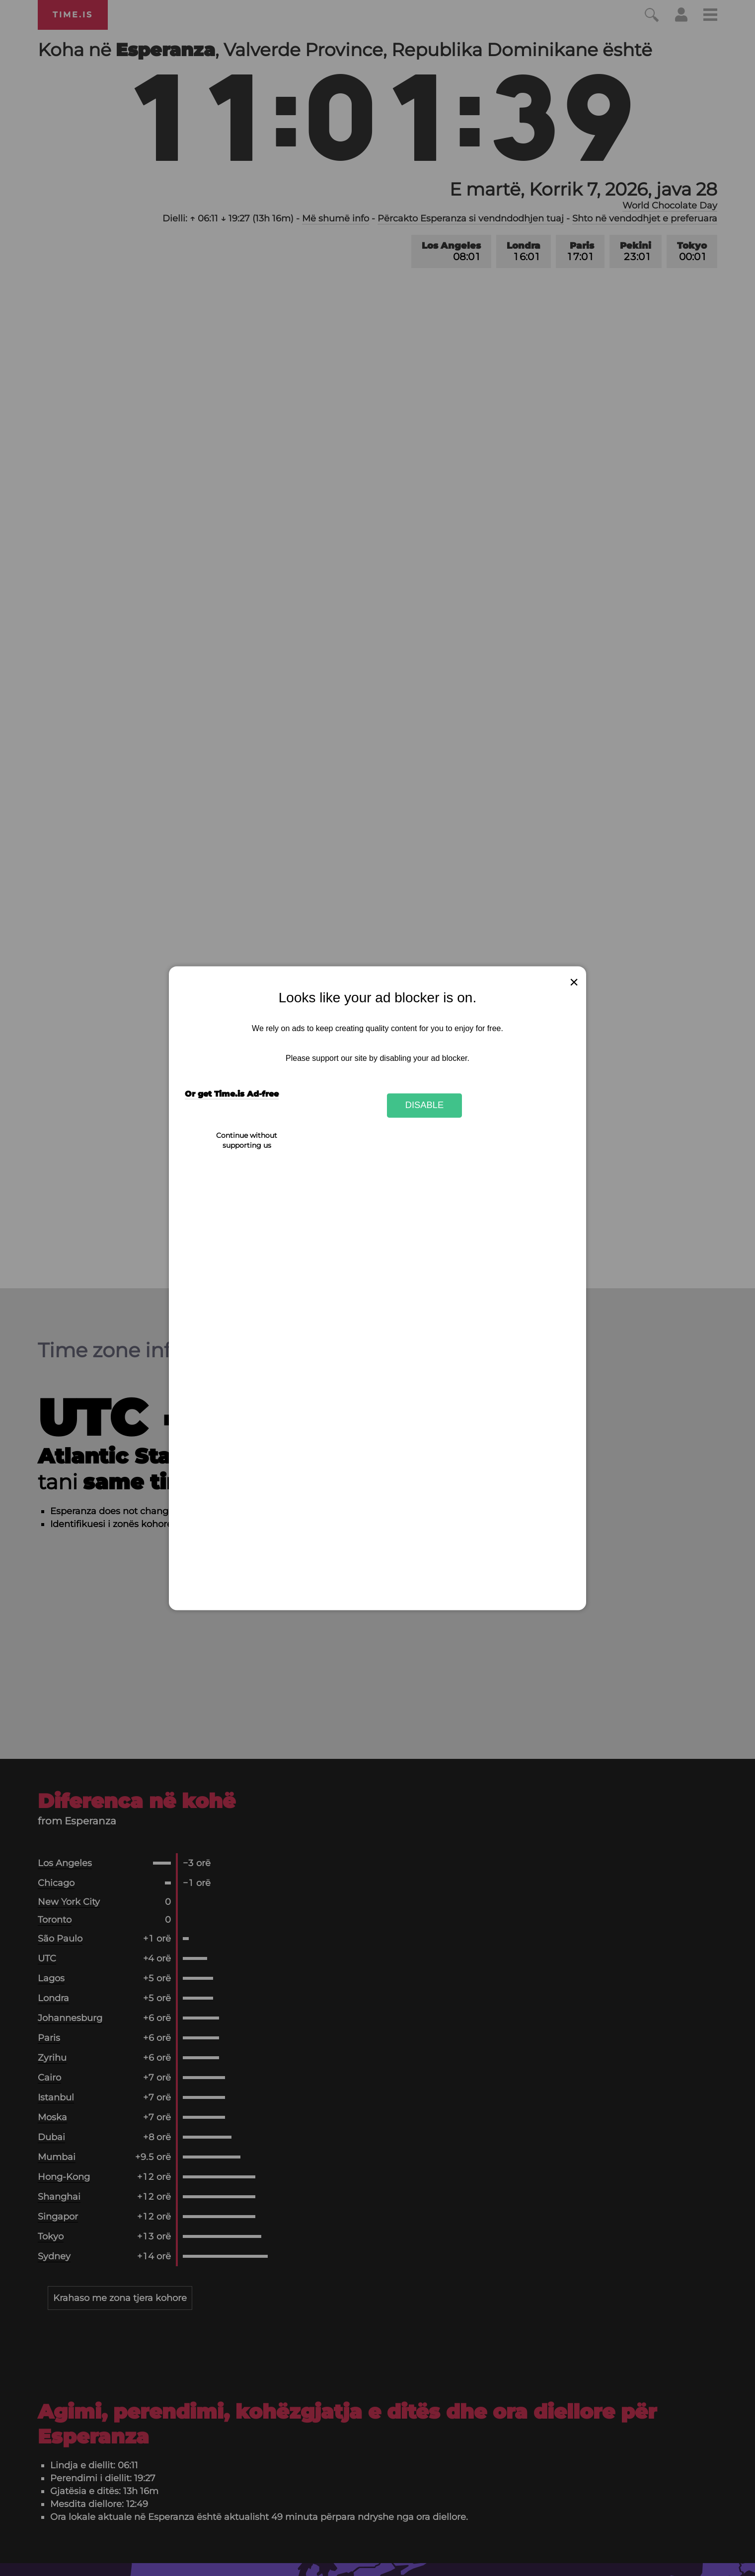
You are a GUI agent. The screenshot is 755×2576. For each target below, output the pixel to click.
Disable (424, 1105)
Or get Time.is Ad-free (232, 1094)
